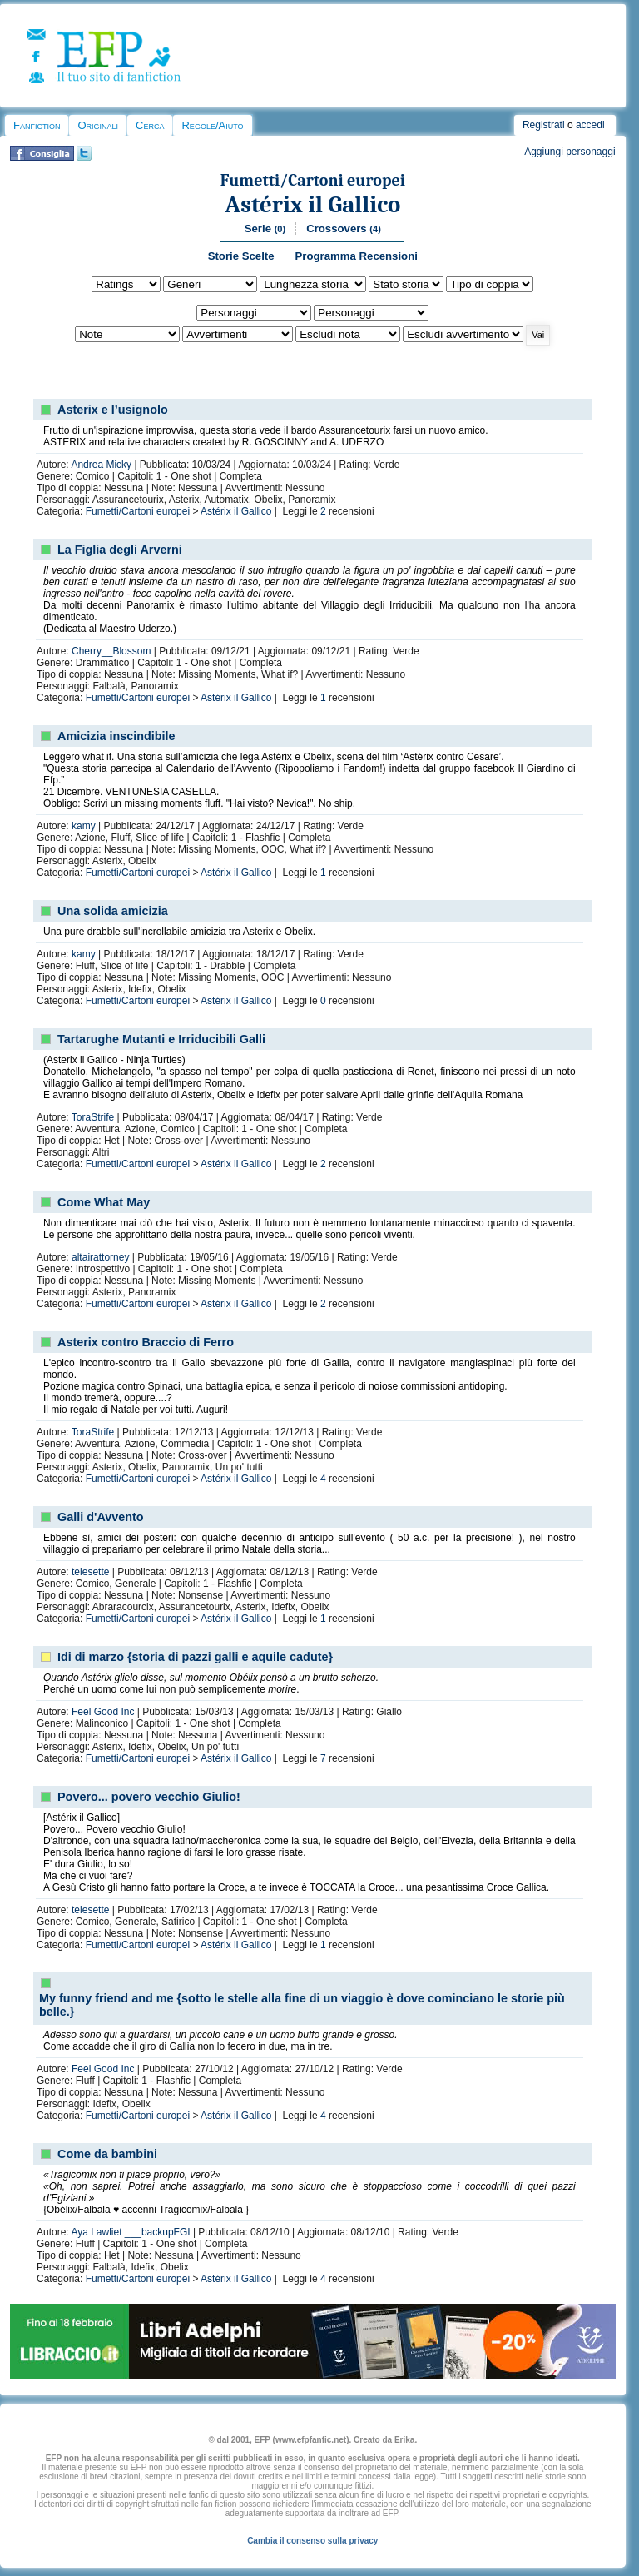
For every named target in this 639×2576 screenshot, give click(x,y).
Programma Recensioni (356, 256)
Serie (265, 228)
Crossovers (343, 228)
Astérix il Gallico (312, 204)
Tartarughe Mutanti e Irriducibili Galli (161, 1039)
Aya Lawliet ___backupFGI (130, 2232)
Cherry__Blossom (111, 651)
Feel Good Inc (103, 1712)
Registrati (544, 125)
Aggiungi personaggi (569, 151)
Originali (97, 125)
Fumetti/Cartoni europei (312, 180)
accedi (590, 125)
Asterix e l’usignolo (112, 409)
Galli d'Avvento (100, 1517)
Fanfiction (36, 125)
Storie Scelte (241, 256)
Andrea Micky (101, 464)
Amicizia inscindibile (116, 736)
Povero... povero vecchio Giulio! (148, 1796)
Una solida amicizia (112, 911)
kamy (84, 826)
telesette (90, 1572)
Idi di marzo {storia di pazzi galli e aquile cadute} (195, 1656)
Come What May (103, 1202)
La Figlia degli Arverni (119, 549)
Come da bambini (107, 2154)
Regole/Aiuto (212, 125)
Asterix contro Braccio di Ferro (145, 1342)
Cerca (150, 125)
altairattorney (100, 1257)
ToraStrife (93, 1117)
